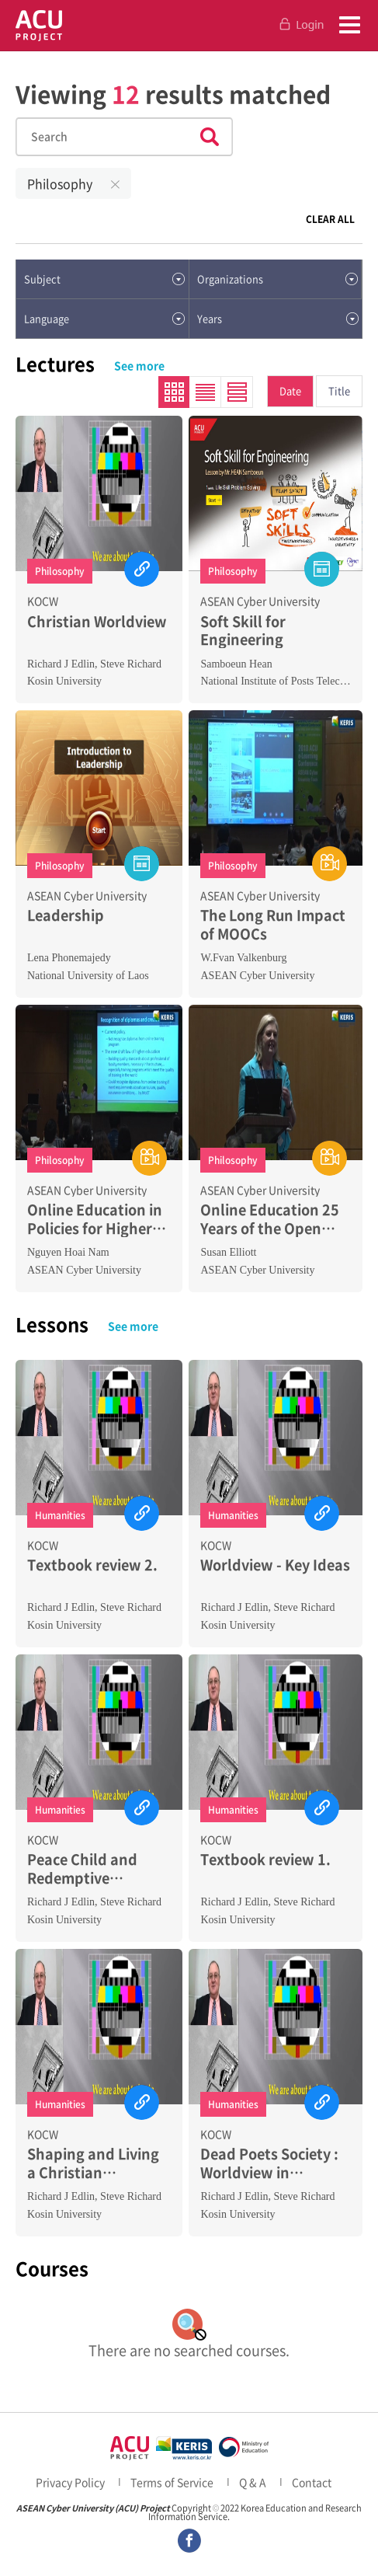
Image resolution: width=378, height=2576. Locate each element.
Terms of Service (171, 2482)
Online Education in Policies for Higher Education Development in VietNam (94, 1219)
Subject (42, 278)
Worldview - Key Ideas (275, 1565)
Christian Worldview (97, 621)
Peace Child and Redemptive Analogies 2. (82, 1868)
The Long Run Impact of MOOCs (272, 924)
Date (290, 390)
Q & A (252, 2482)
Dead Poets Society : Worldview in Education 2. (269, 2163)
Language (46, 318)
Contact (311, 2482)
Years (209, 318)
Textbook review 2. (92, 1565)
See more (139, 365)
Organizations (230, 278)
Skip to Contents (0, 51)
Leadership (65, 915)
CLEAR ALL (330, 219)
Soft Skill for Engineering (243, 630)
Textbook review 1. (265, 1859)
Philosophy (59, 183)
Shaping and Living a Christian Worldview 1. (93, 2163)
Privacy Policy (70, 2482)
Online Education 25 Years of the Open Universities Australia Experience (273, 1219)
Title (339, 390)
